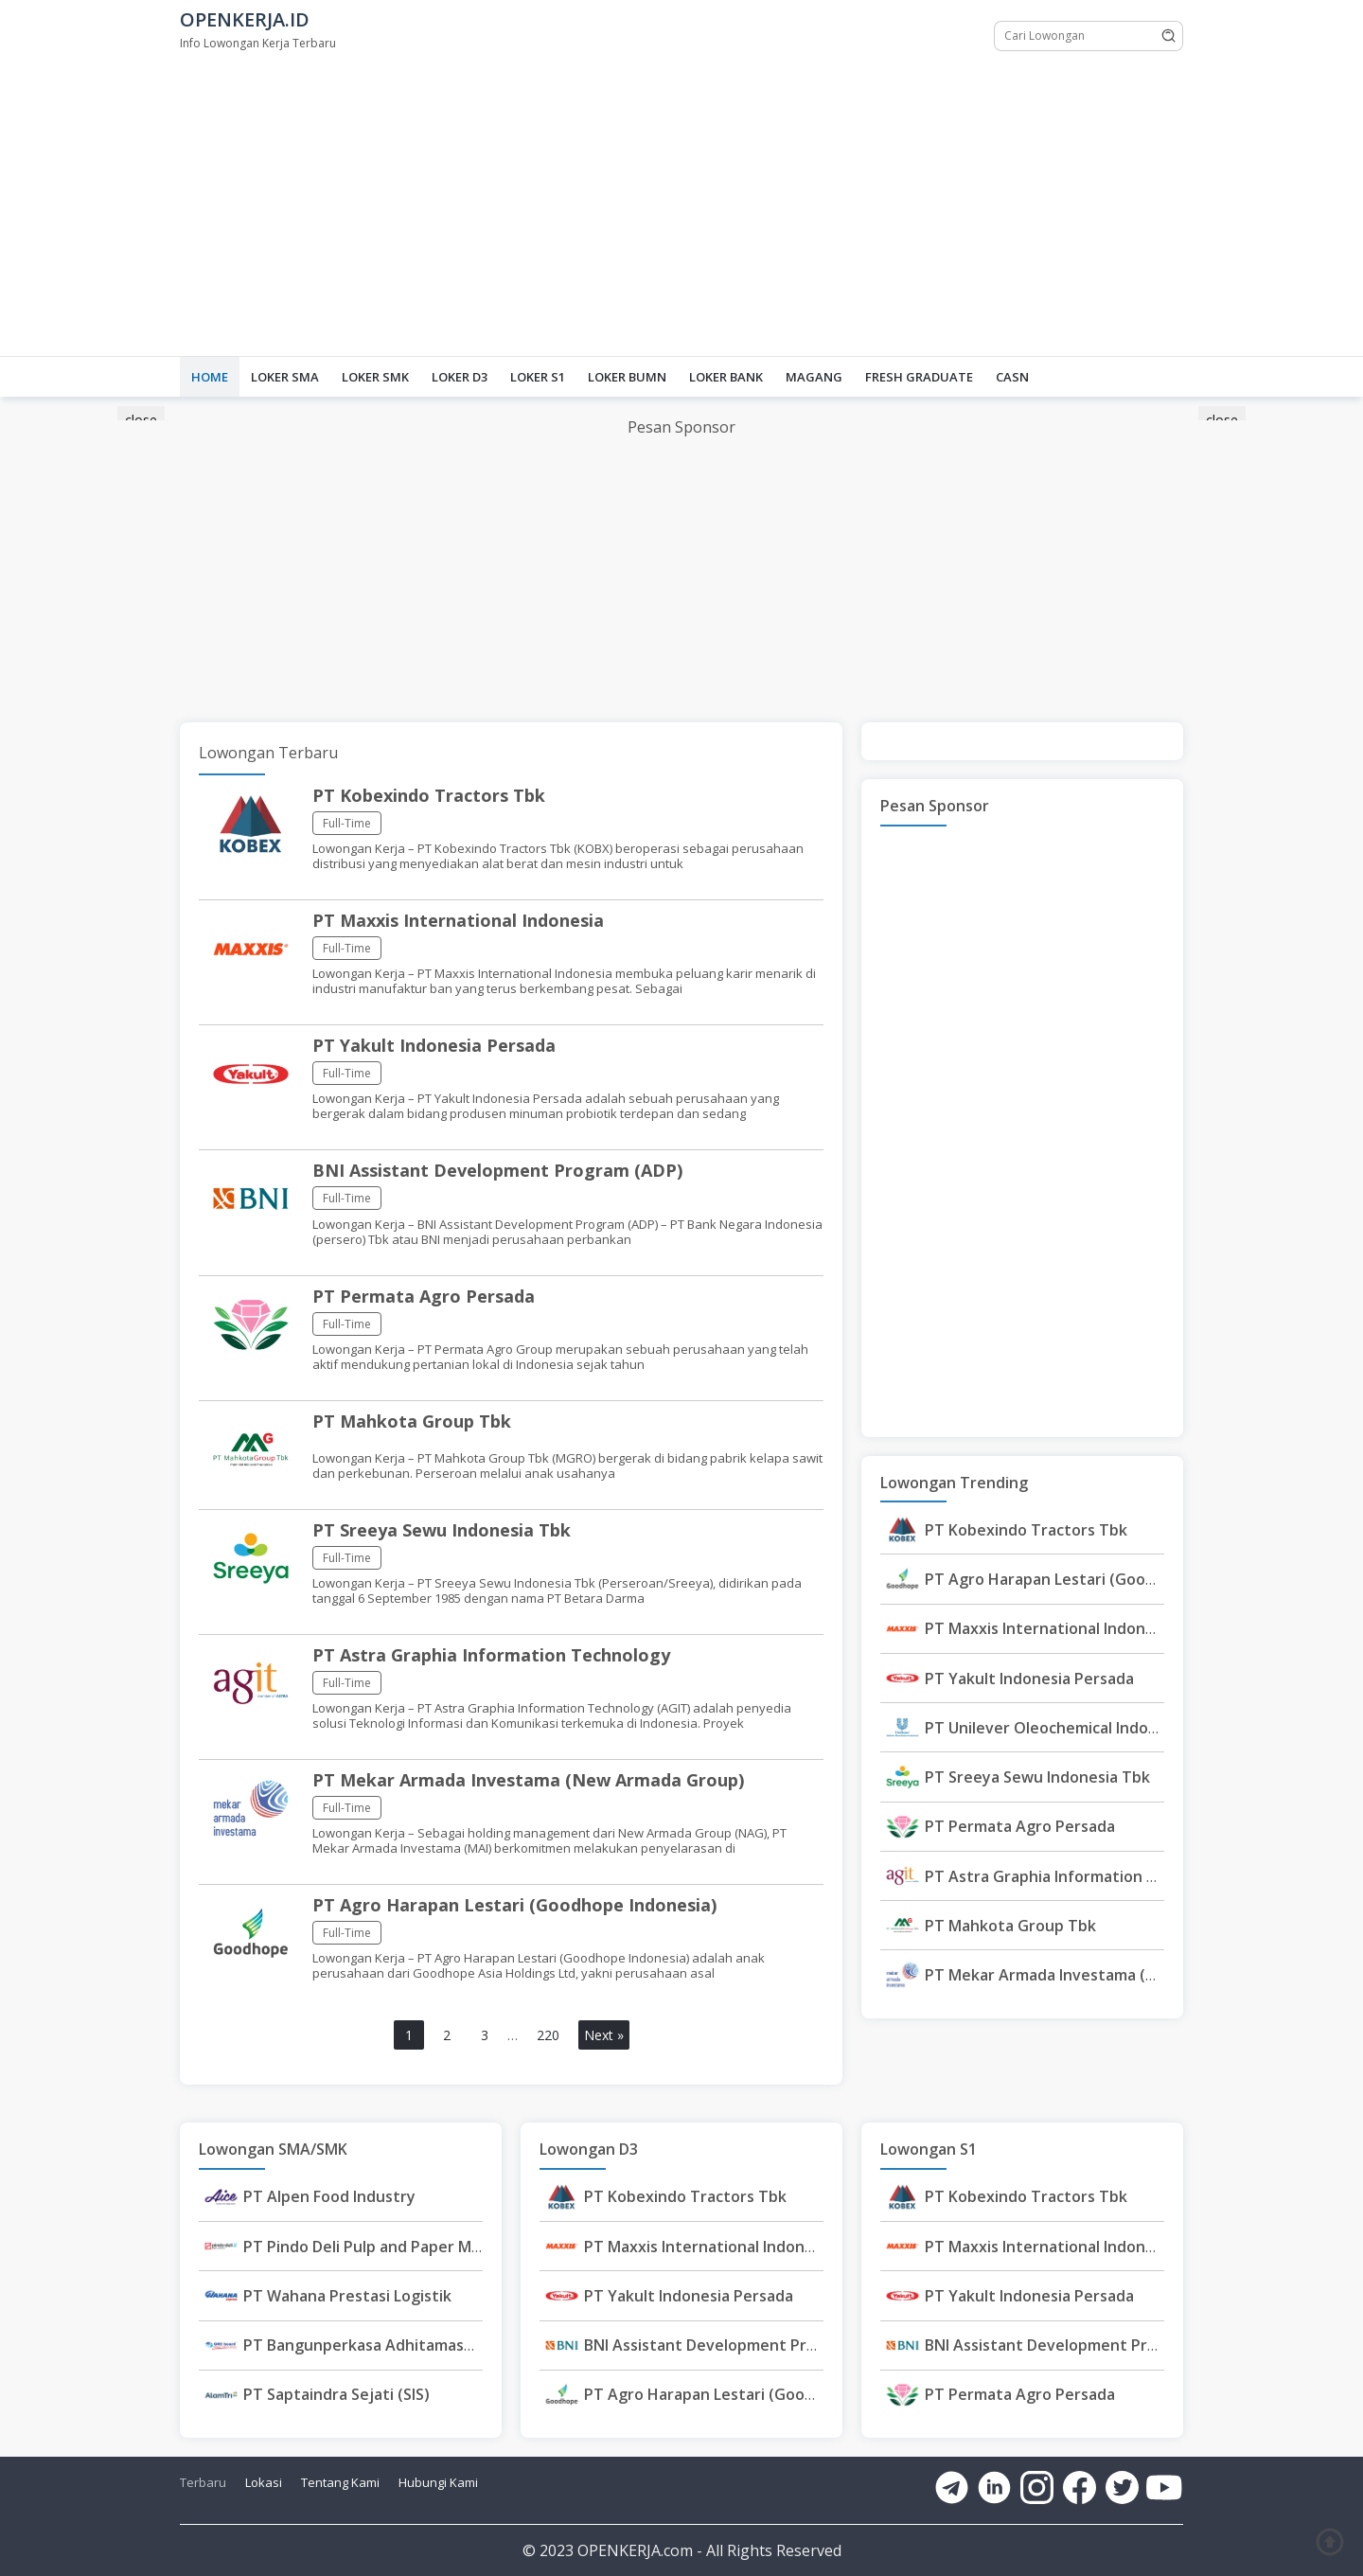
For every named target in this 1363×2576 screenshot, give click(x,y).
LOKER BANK (726, 376)
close (141, 420)
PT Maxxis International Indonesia (458, 920)
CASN (1012, 376)
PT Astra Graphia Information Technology (491, 1654)
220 (548, 2035)
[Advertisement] (681, 204)
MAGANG (814, 376)
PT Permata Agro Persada (423, 1296)
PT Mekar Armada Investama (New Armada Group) (528, 1779)
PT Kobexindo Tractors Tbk (428, 795)
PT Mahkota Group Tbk (411, 1421)
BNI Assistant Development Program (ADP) (497, 1170)
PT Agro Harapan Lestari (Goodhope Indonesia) (514, 1904)
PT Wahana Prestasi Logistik (347, 2295)
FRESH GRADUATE (919, 376)
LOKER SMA (285, 376)
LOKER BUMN (627, 376)
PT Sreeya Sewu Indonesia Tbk (441, 1530)
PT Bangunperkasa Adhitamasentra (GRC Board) (420, 2345)
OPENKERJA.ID (245, 19)
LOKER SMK (375, 376)
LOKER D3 (459, 376)
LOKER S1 (537, 376)
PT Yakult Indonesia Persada (434, 1045)
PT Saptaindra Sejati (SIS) (336, 2394)
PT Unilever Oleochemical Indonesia (1056, 1727)
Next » (604, 2035)
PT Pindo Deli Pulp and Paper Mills (366, 2246)
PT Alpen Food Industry (329, 2196)
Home (209, 376)
